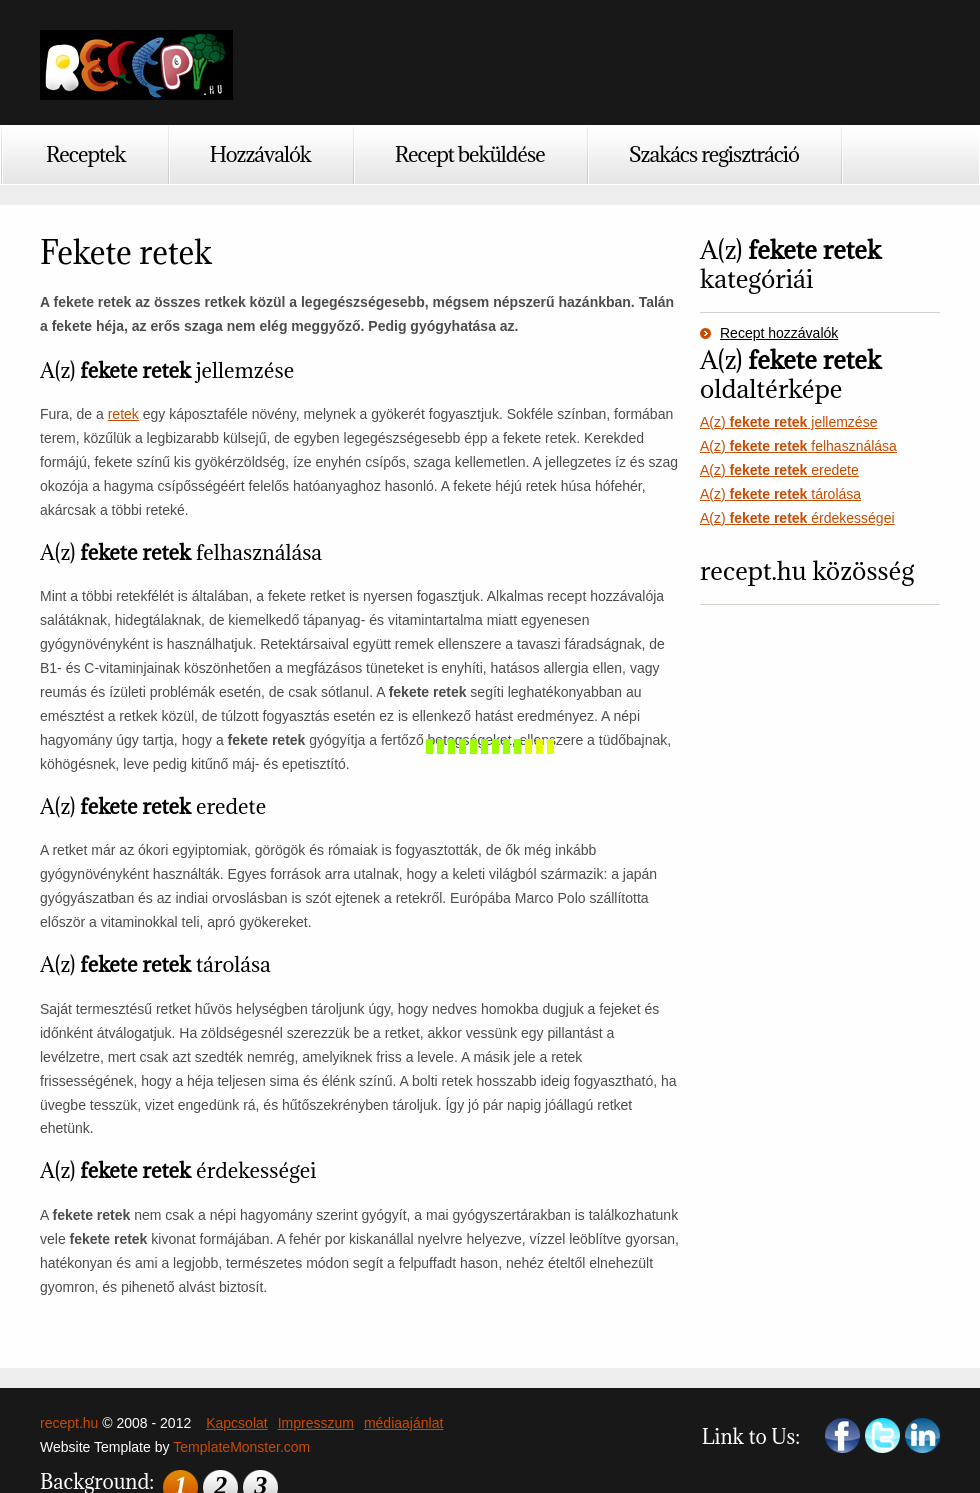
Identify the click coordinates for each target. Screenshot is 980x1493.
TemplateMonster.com (241, 1447)
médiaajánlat (403, 1423)
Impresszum (316, 1423)
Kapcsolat (236, 1423)
